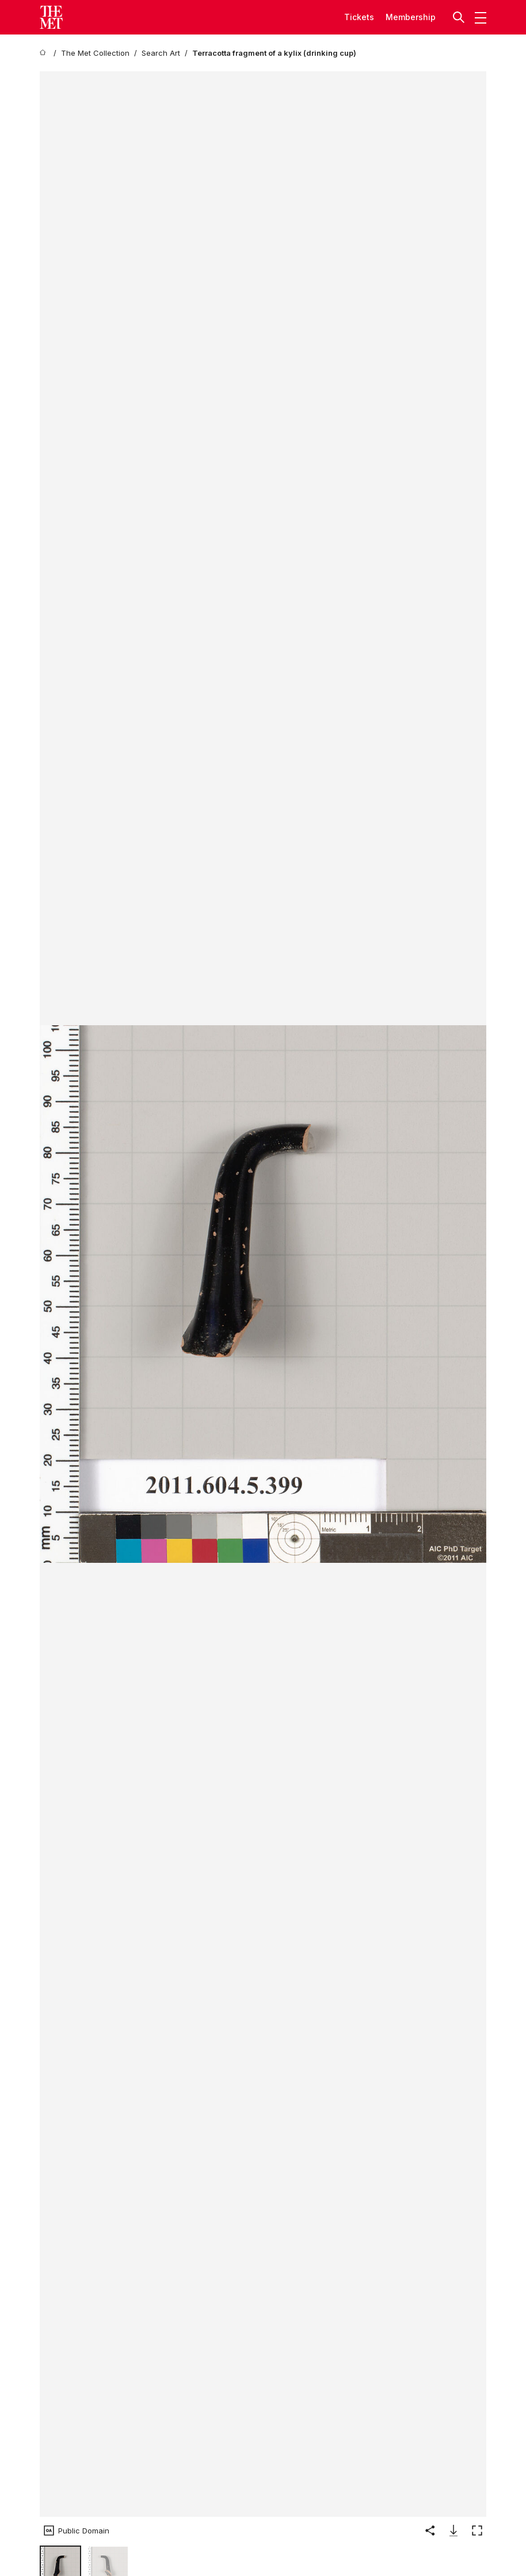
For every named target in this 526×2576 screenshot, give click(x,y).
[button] (460, 17)
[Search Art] (161, 53)
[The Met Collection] (95, 53)
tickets (359, 17)
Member (402, 17)
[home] (44, 53)
